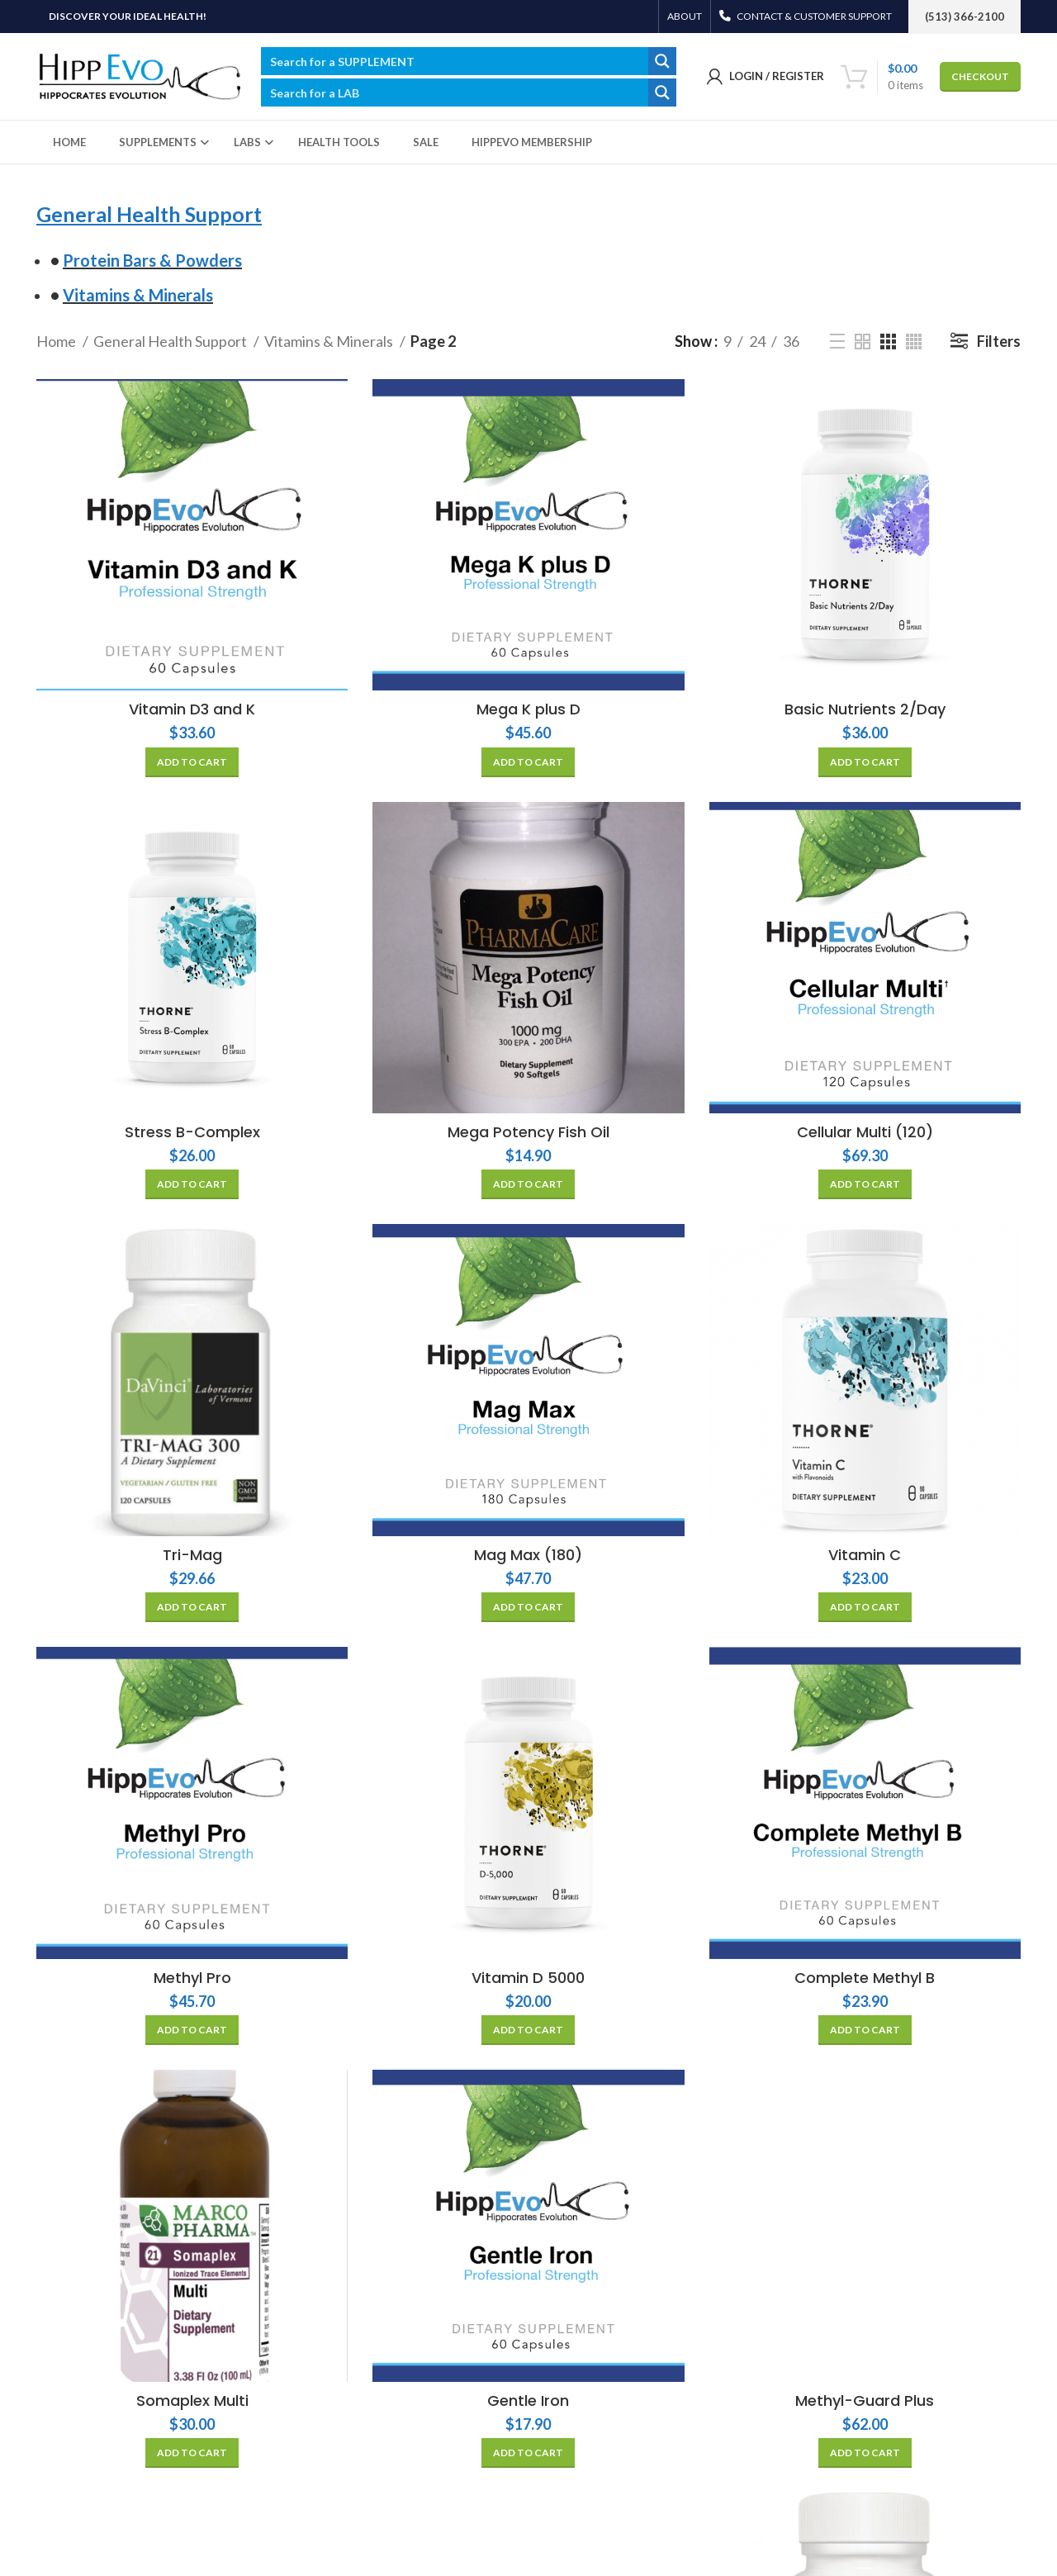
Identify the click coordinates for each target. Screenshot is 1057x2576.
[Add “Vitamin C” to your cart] (865, 1607)
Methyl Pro (192, 1977)
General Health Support (171, 341)
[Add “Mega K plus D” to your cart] (528, 762)
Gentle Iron (528, 2400)
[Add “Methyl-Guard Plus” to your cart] (865, 2453)
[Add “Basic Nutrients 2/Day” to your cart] (865, 762)
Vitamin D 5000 (528, 1977)
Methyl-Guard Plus (864, 2400)
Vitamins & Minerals (330, 341)
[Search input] (455, 61)
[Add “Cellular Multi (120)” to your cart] (865, 1184)
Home (57, 341)
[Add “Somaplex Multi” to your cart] (192, 2453)
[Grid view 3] (888, 341)
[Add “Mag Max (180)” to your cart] (528, 1607)
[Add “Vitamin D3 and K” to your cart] (192, 762)
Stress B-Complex (192, 1132)
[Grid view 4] (914, 341)
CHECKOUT (980, 76)
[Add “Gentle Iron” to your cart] (528, 2453)
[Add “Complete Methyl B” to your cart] (865, 2030)
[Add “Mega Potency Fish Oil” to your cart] (528, 1184)
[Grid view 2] (862, 341)
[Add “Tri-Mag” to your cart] (192, 1607)
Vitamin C (864, 1554)
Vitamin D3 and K (192, 709)
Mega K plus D (528, 709)
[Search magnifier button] (662, 61)
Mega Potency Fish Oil (528, 1132)
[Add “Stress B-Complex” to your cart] (192, 1184)
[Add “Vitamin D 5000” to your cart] (528, 2030)
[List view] (837, 341)
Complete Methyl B (864, 1977)
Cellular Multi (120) (865, 1132)
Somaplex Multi (192, 2400)
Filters (999, 341)
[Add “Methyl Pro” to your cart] (192, 2030)
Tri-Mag (192, 1554)
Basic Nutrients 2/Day (865, 709)
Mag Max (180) (528, 1554)
